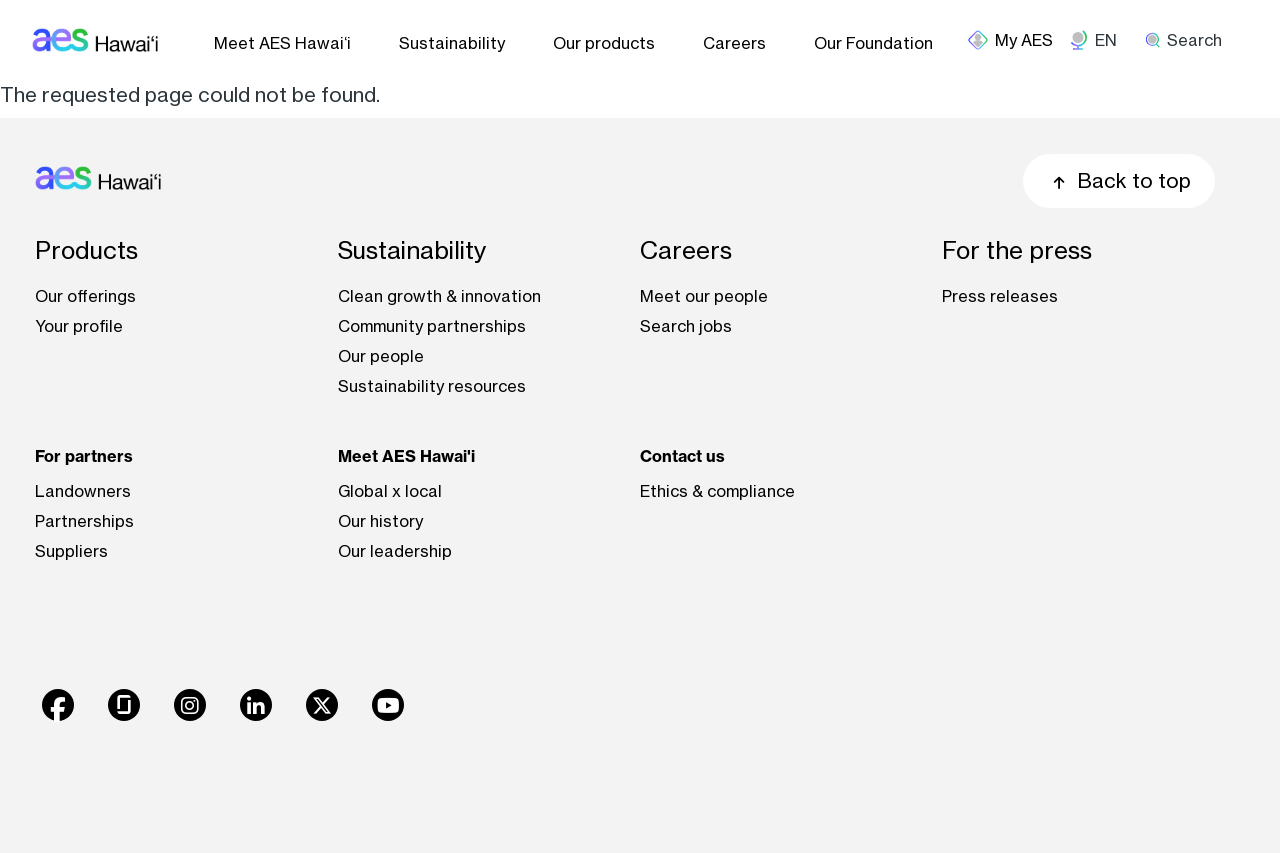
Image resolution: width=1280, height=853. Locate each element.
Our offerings (85, 296)
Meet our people (704, 296)
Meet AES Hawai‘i (282, 43)
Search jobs (686, 326)
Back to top (1119, 180)
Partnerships (84, 521)
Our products (604, 43)
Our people (381, 356)
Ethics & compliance (717, 491)
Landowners (83, 491)
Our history (380, 521)
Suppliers (71, 551)
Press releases (1000, 296)
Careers (734, 43)
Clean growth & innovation (439, 296)
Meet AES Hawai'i (406, 456)
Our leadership (395, 551)
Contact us (682, 456)
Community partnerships (432, 326)
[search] (1190, 40)
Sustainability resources (432, 386)
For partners (84, 456)
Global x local (390, 491)
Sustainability (452, 43)
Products (86, 250)
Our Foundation (873, 43)
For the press (1017, 250)
